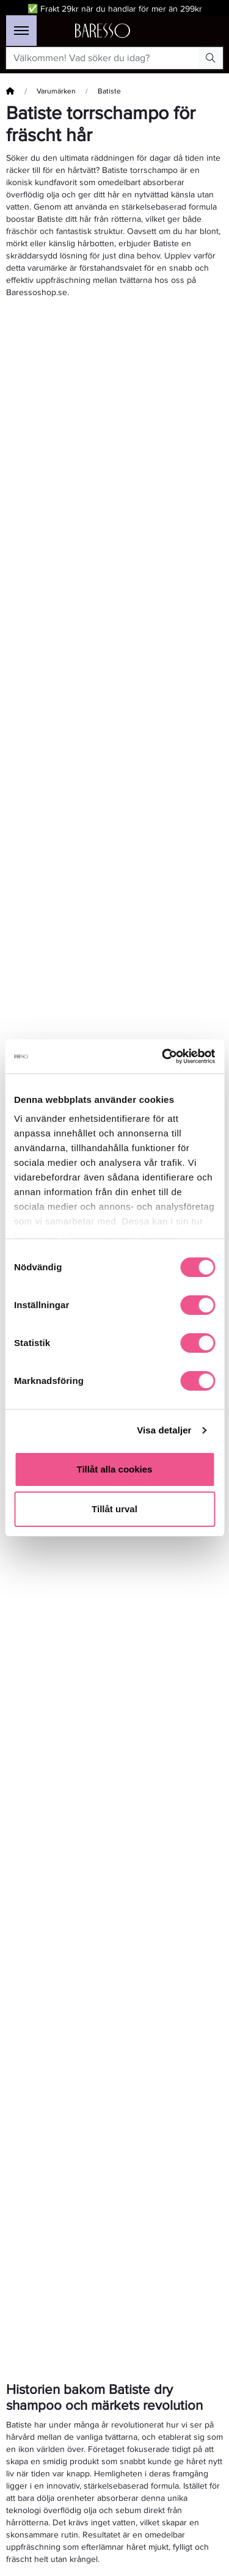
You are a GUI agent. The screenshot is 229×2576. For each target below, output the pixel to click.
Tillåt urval (114, 1509)
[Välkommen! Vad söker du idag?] (102, 58)
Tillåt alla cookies (115, 1469)
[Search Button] (210, 58)
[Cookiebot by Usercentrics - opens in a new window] (163, 1056)
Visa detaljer (164, 1430)
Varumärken (56, 91)
